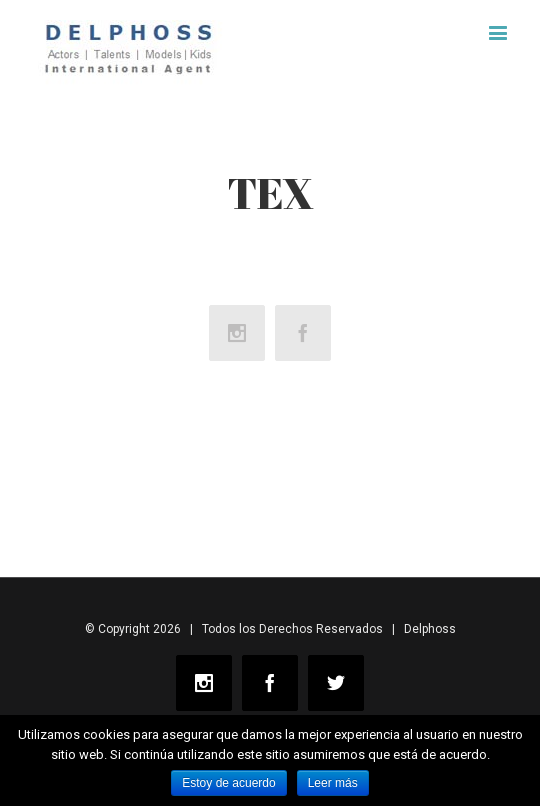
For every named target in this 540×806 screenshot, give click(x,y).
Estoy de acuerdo (228, 783)
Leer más (333, 783)
